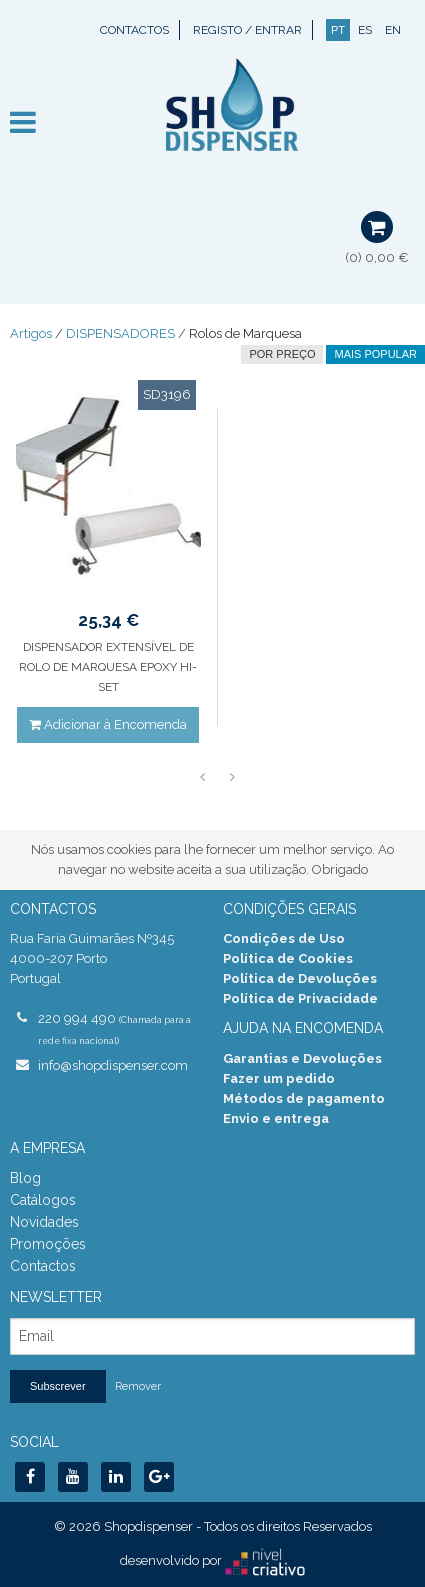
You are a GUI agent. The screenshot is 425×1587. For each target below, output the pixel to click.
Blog (25, 1178)
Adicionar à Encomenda (108, 724)
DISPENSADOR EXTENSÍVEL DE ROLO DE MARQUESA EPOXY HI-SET (108, 667)
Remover (138, 1386)
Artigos (31, 333)
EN (393, 30)
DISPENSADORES (120, 333)
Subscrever (58, 1386)
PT (338, 30)
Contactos (134, 30)
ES (365, 30)
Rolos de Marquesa (245, 333)
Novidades (44, 1222)
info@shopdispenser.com (113, 1065)
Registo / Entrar (247, 30)
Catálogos (43, 1200)
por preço (282, 354)
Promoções (48, 1244)
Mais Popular (375, 354)
